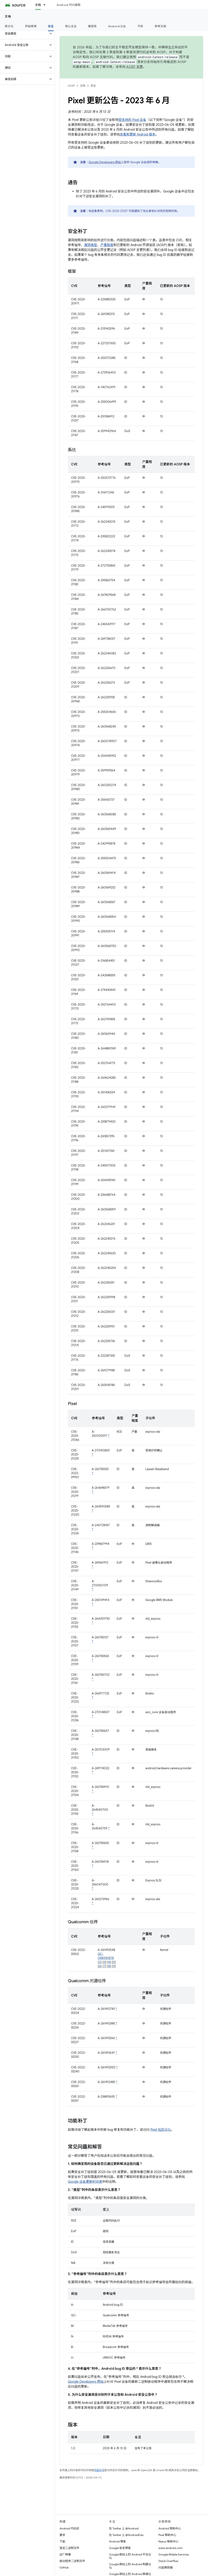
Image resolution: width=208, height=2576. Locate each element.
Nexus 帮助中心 (168, 2541)
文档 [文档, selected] (38, 5)
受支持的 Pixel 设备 (132, 120)
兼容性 (92, 26)
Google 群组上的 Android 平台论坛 (130, 2556)
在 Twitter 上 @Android (124, 2528)
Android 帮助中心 (169, 2528)
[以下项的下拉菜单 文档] (46, 5)
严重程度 (106, 245)
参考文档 (160, 26)
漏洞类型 (90, 245)
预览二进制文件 (69, 2548)
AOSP (71, 85)
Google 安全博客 (120, 2548)
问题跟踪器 (165, 2567)
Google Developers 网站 (105, 162)
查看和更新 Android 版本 (137, 134)
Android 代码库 (69, 2528)
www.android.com (170, 2548)
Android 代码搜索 (68, 5)
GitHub (64, 2567)
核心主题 (71, 26)
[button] (24, 33)
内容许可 (99, 2470)
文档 (8, 16)
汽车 (140, 26)
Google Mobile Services (173, 2554)
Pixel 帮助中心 (167, 2535)
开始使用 (31, 26)
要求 (62, 2535)
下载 (62, 2541)
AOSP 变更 (134, 67)
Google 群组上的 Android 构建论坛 (130, 2565)
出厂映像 (65, 2554)
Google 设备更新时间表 (85, 2182)
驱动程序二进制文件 (72, 2561)
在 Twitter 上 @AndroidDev (126, 2535)
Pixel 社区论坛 (160, 2130)
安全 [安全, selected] (51, 26)
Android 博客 (117, 2541)
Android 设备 (117, 26)
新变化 (9, 26)
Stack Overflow (168, 2561)
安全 (93, 85)
